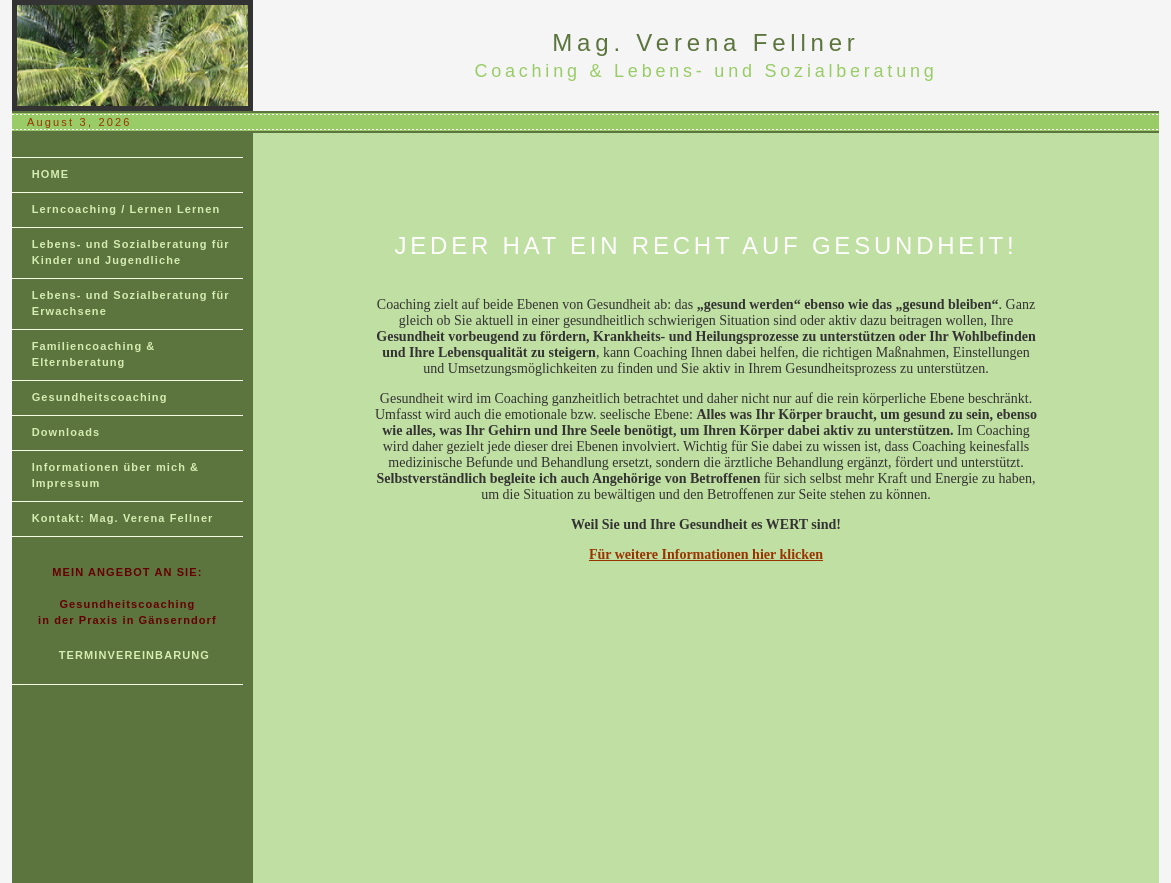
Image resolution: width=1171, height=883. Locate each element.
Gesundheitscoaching (100, 397)
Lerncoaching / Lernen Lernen (126, 209)
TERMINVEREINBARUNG (134, 655)
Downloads (66, 432)
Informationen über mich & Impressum (115, 475)
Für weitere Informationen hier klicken (706, 554)
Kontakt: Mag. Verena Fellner (123, 518)
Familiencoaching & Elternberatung (94, 354)
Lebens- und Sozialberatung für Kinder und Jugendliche (131, 252)
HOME (50, 174)
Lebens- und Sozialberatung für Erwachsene (131, 303)
